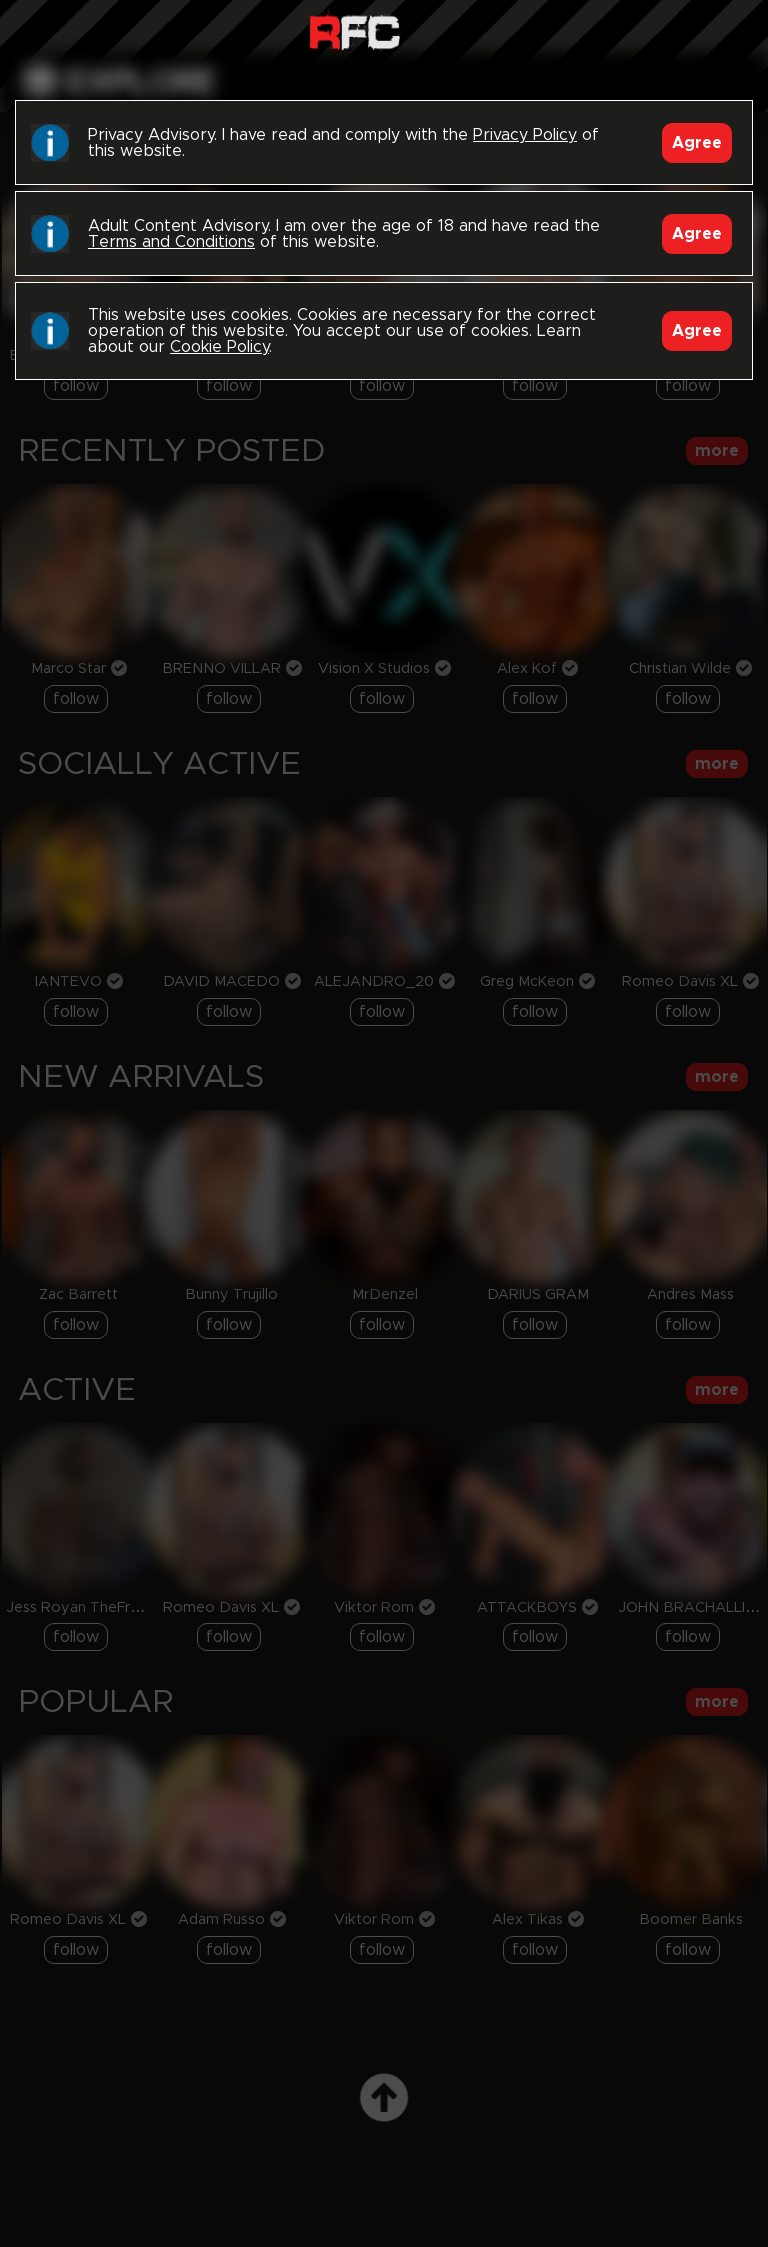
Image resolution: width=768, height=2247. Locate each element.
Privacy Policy (525, 135)
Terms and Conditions (171, 242)
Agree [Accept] (697, 143)
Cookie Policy (219, 347)
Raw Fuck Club (354, 30)
